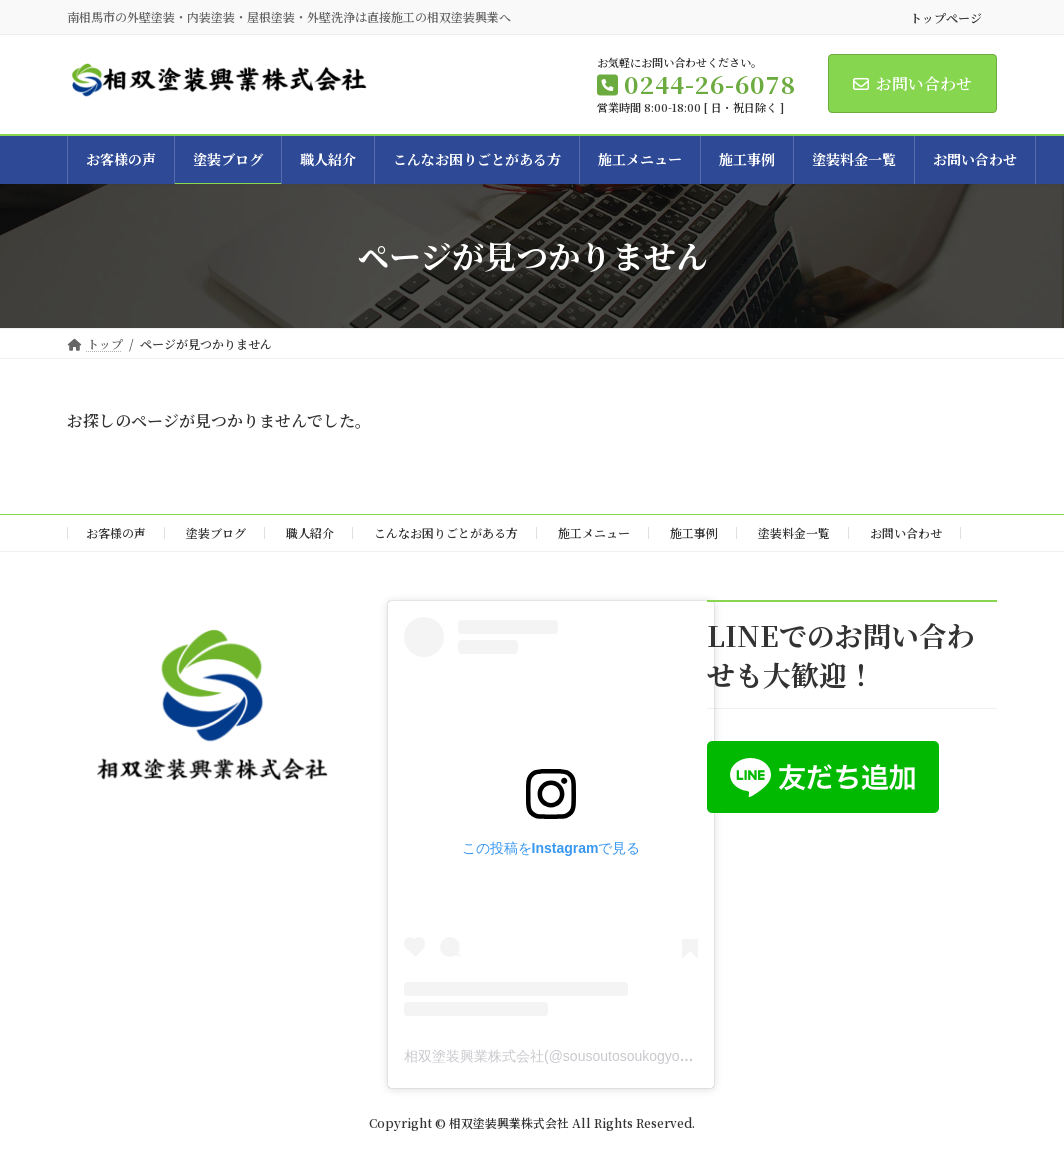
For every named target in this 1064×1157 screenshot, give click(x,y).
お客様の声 (116, 532)
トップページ (946, 17)
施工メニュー (594, 532)
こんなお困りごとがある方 (446, 532)
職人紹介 (310, 532)
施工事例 (694, 532)
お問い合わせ (912, 83)
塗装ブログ (216, 532)
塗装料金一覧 (794, 532)
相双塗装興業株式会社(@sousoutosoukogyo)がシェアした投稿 (600, 1055)
